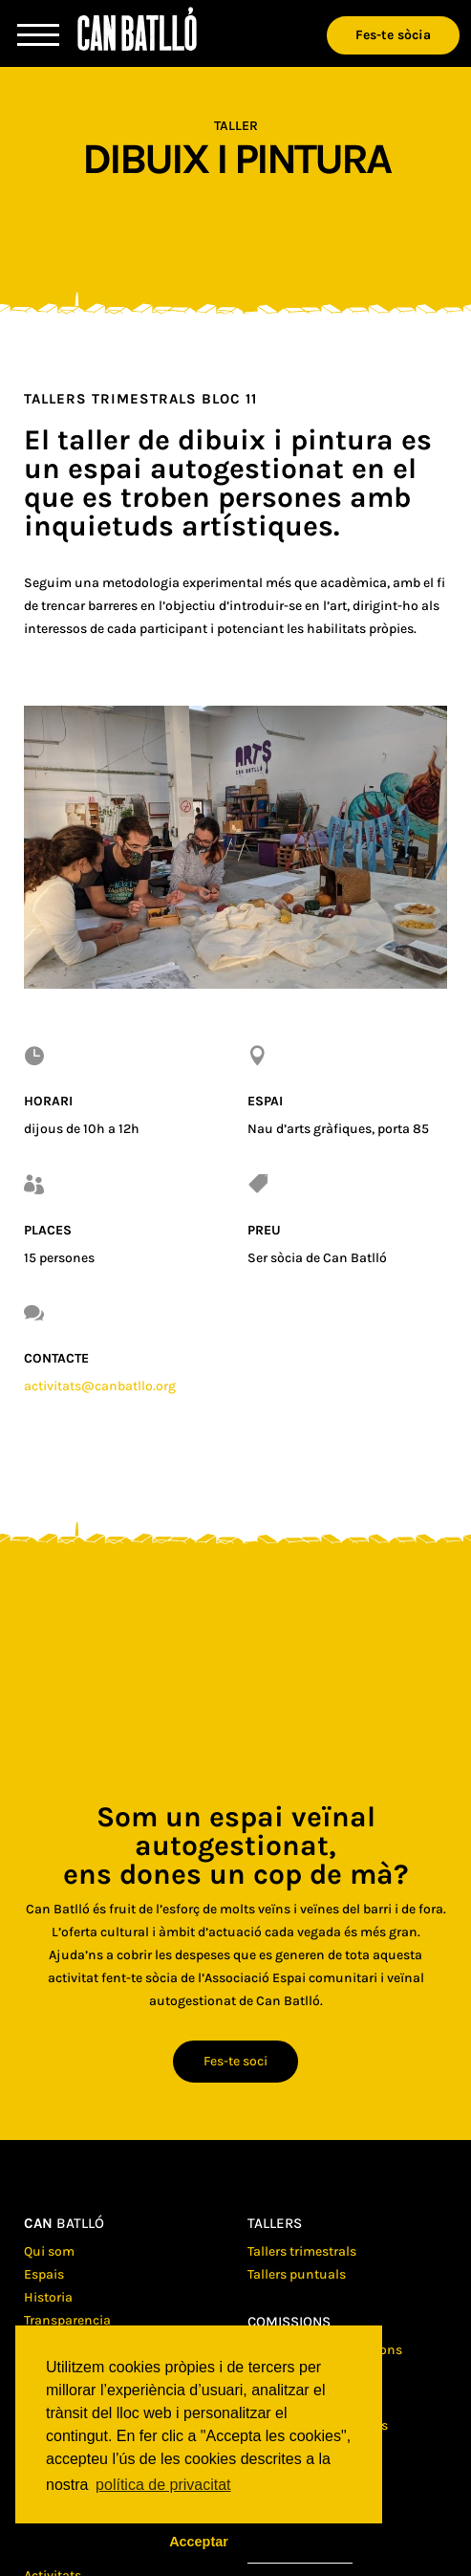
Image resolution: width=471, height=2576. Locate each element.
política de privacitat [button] (163, 2485)
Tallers (274, 2223)
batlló (64, 2223)
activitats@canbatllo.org (100, 1386)
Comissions (289, 2321)
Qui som (49, 2251)
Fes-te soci (235, 2061)
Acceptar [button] (198, 2541)
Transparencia (67, 2320)
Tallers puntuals (296, 2274)
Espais (44, 2274)
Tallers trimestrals (301, 2251)
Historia (48, 2297)
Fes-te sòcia (393, 35)
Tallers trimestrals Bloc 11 (140, 398)
